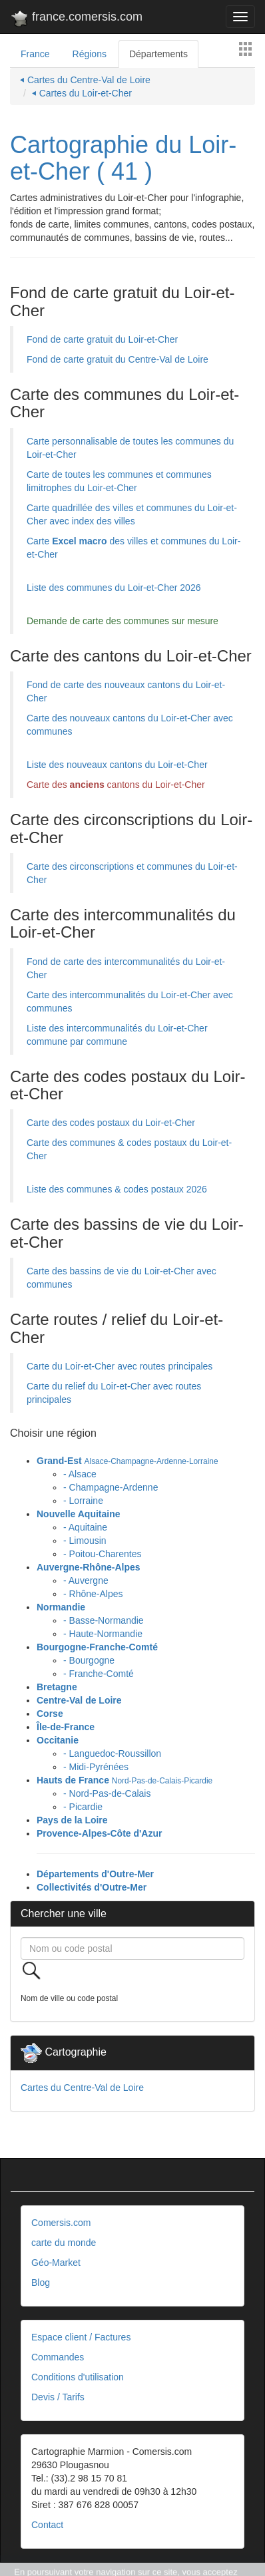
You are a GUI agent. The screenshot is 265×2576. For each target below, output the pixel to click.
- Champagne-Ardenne (110, 1487)
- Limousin (85, 1540)
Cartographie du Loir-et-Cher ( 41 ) (123, 158)
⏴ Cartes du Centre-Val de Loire (85, 80)
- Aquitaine (85, 1527)
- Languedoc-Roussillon (112, 1753)
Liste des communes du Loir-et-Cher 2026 (113, 587)
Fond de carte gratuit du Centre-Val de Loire (117, 359)
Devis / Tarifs (58, 2397)
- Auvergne (86, 1580)
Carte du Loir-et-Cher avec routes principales (119, 1366)
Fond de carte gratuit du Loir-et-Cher (102, 339)
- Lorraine (83, 1500)
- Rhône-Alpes (93, 1593)
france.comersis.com (76, 19)
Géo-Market (56, 2262)
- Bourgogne (89, 1660)
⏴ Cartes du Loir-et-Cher (82, 93)
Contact (47, 2524)
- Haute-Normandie (102, 1633)
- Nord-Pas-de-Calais (106, 1793)
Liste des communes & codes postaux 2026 (117, 1189)
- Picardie (83, 1806)
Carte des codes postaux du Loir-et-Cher (111, 1122)
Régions (90, 54)
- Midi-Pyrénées (96, 1766)
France (35, 54)
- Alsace (80, 1474)
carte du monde (63, 2242)
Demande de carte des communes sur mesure (122, 621)
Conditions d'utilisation (77, 2377)
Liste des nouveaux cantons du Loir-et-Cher (117, 764)
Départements (158, 54)
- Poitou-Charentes (102, 1554)
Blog (40, 2282)
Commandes (57, 2357)
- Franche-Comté (98, 1673)
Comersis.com (61, 2222)
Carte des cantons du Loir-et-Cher (116, 784)
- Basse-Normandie (103, 1620)
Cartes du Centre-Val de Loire (82, 2087)
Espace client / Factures (81, 2337)
